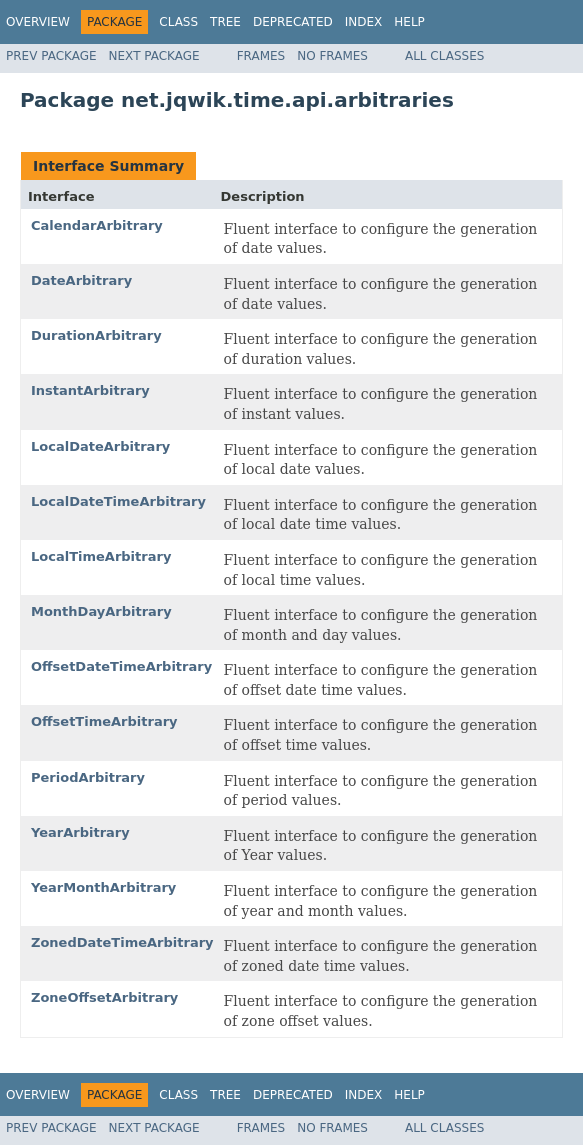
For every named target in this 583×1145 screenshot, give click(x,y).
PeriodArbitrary (88, 777)
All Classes (444, 56)
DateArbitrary (81, 280)
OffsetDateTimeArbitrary (121, 666)
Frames (261, 56)
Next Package (154, 56)
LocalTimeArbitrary (101, 556)
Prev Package (51, 56)
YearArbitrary (80, 832)
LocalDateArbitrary (100, 446)
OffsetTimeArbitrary (104, 721)
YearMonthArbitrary (103, 887)
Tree (225, 22)
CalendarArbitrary (97, 225)
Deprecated (293, 22)
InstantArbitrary (90, 390)
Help (409, 22)
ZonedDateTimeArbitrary (122, 942)
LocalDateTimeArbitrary (118, 501)
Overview (38, 22)
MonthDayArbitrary (101, 611)
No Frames (332, 56)
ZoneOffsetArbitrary (104, 997)
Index (364, 22)
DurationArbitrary (96, 335)
